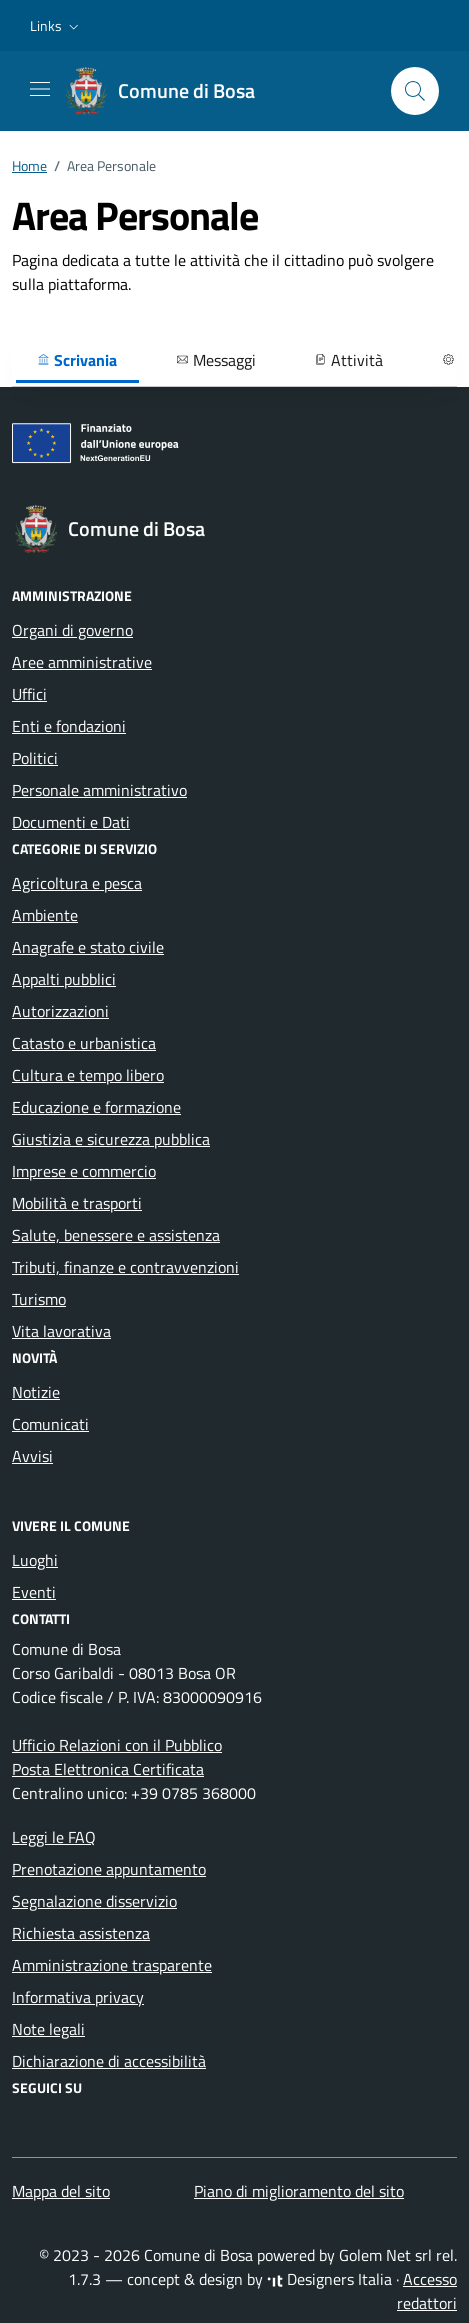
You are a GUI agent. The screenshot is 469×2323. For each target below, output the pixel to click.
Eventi (34, 1592)
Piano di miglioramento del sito (299, 2191)
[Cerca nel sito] (415, 91)
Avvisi (32, 1456)
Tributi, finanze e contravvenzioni (125, 1267)
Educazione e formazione (96, 1107)
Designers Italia (329, 2279)
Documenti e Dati (71, 822)
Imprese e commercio (84, 1171)
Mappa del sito (61, 2191)
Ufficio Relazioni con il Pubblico (117, 1745)
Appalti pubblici (64, 979)
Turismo (39, 1299)
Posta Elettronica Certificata (108, 1769)
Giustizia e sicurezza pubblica (111, 1139)
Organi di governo (72, 630)
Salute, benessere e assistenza (116, 1235)
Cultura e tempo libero (88, 1075)
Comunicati (50, 1424)
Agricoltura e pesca (77, 883)
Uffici (29, 694)
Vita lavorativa (61, 1331)
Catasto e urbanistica (84, 1043)
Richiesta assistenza (81, 1933)
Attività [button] (348, 360)
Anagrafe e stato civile (88, 947)
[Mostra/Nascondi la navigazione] (40, 89)
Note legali (48, 2029)
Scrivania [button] (77, 360)
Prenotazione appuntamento (109, 1869)
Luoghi (35, 1560)
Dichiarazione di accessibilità (109, 2061)
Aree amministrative (82, 662)
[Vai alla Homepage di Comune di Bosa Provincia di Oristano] (170, 91)
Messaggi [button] (216, 360)
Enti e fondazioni (69, 726)
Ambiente (45, 915)
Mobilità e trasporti (77, 1203)
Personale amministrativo (99, 790)
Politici (35, 758)
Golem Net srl (385, 2255)
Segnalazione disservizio (94, 1901)
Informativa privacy (78, 1997)
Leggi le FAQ (54, 1837)
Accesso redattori (427, 2291)
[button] (56, 26)
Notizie (36, 1392)
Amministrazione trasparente (112, 1965)
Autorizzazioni (60, 1011)
